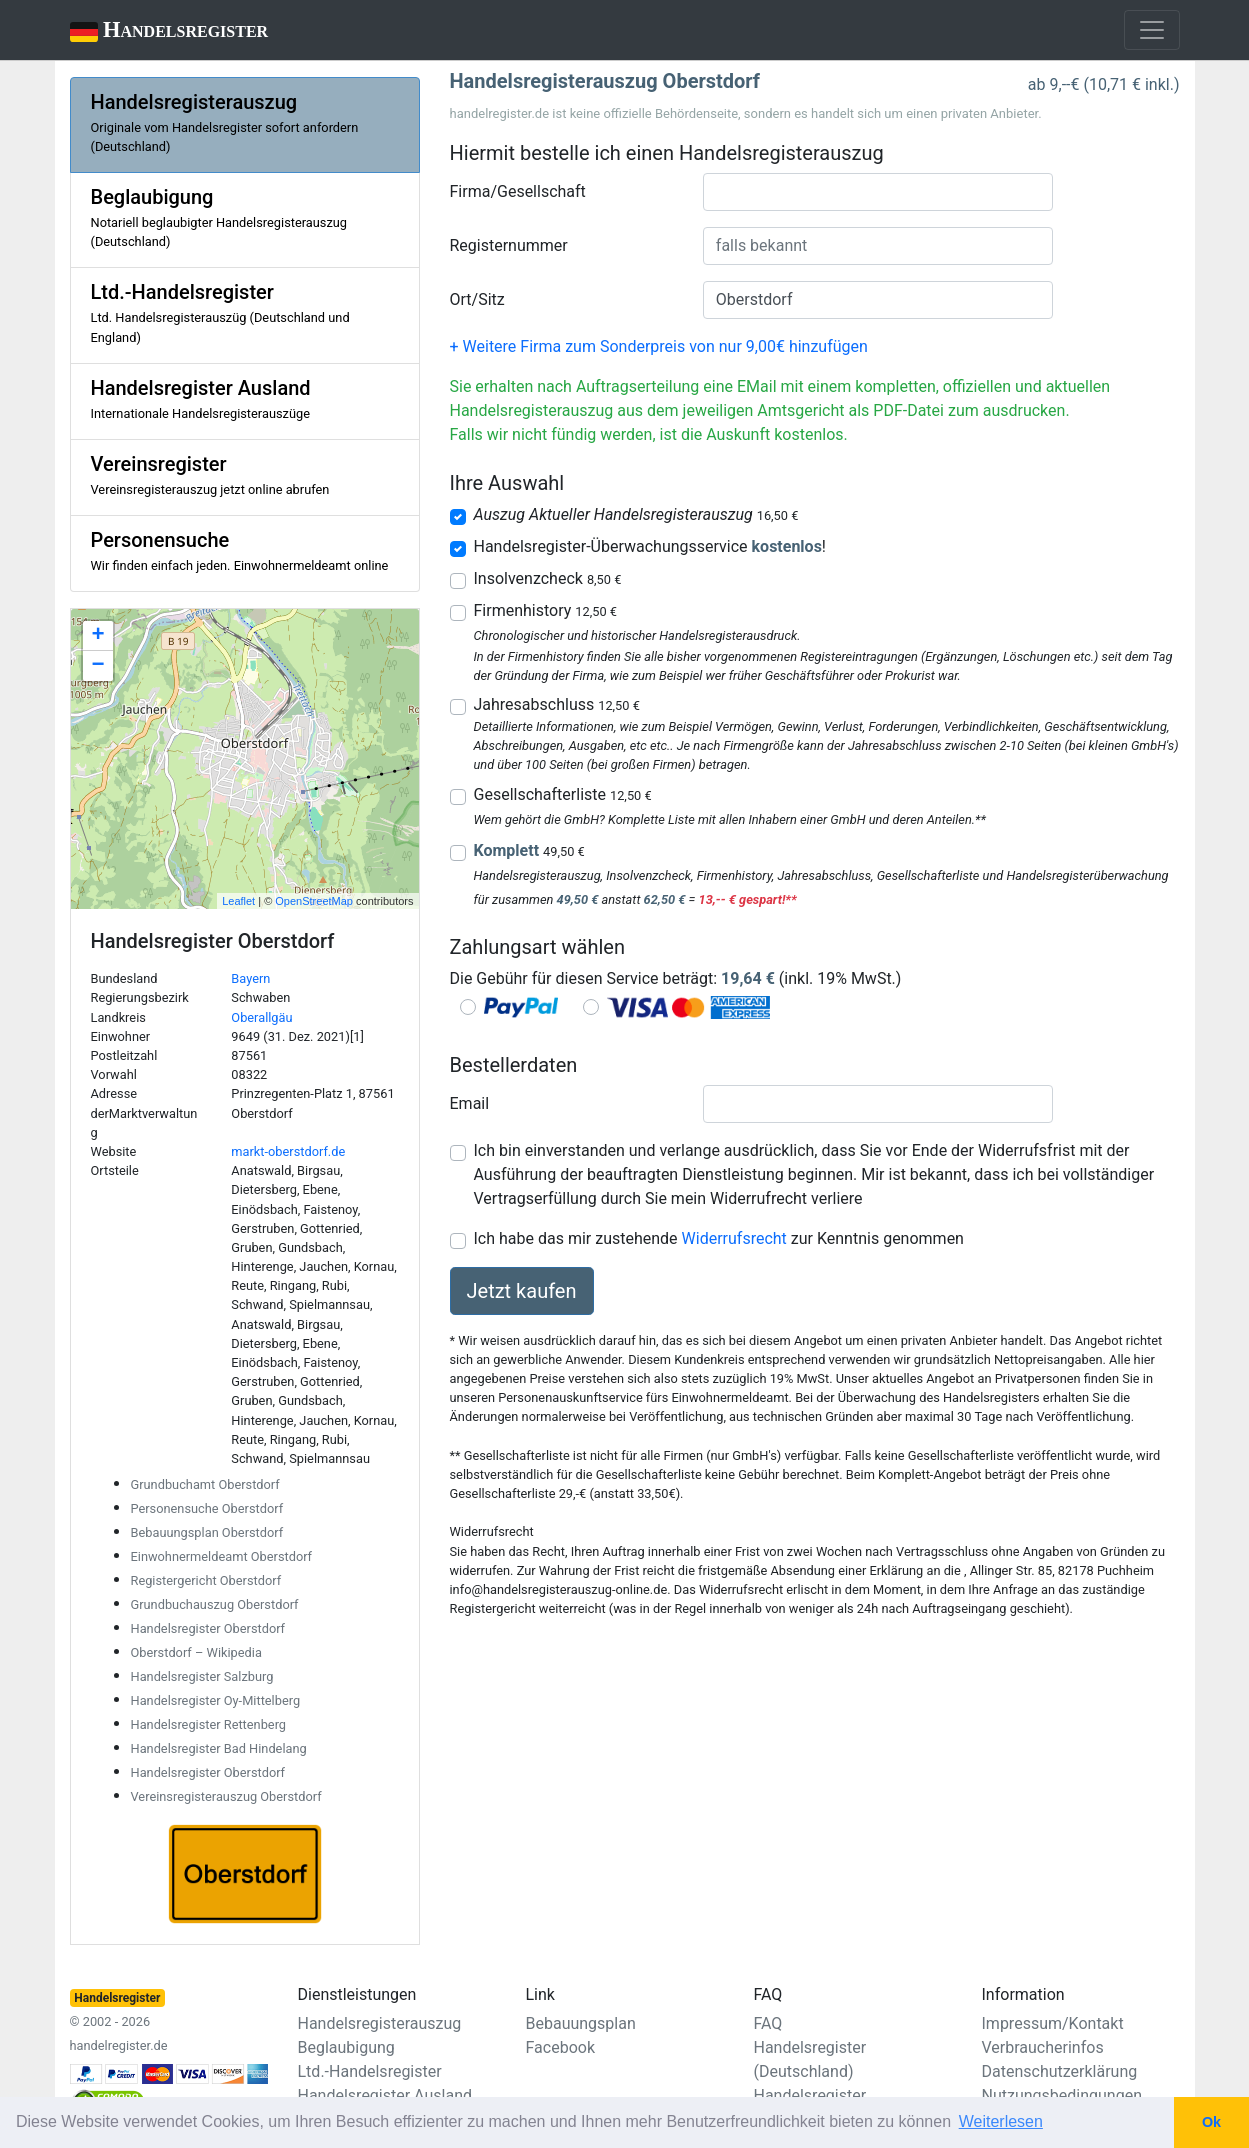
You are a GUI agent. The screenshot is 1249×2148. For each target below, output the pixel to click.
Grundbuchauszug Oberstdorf (215, 1604)
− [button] (97, 666)
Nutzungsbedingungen (1062, 2095)
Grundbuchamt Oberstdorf (205, 1484)
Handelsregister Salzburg (202, 1676)
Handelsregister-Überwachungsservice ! (650, 546)
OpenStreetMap (314, 901)
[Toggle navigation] (1152, 30)
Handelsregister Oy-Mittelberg (216, 1700)
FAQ (768, 2023)
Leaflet (238, 901)
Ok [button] (1211, 2122)
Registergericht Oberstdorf (206, 1580)
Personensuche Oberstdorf (207, 1508)
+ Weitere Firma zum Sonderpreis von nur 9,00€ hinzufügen (659, 346)
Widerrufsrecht (734, 1238)
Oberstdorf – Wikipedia (196, 1652)
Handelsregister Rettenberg (209, 1724)
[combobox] (878, 192)
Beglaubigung (346, 2047)
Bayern (250, 978)
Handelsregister (155, 31)
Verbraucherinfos (1043, 2047)
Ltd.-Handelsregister (370, 2071)
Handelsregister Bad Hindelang (219, 1748)
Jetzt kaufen (522, 1291)
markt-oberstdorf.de (288, 1151)
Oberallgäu (261, 1017)
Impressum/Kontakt (1053, 2023)
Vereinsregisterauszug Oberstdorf (226, 1796)
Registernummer (509, 245)
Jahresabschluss (557, 704)
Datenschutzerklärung (1060, 2071)
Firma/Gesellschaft (518, 191)
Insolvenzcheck (548, 578)
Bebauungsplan (581, 2023)
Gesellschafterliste (563, 794)
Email (470, 1103)
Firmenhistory (545, 610)
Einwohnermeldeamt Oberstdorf (222, 1556)
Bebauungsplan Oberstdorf (207, 1532)
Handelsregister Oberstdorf (208, 1628)
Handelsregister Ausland (385, 2095)
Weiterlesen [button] (1001, 2121)
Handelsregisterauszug (380, 2023)
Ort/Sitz (477, 299)
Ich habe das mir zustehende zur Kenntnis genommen (719, 1238)
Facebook (560, 2047)
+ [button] (97, 636)
